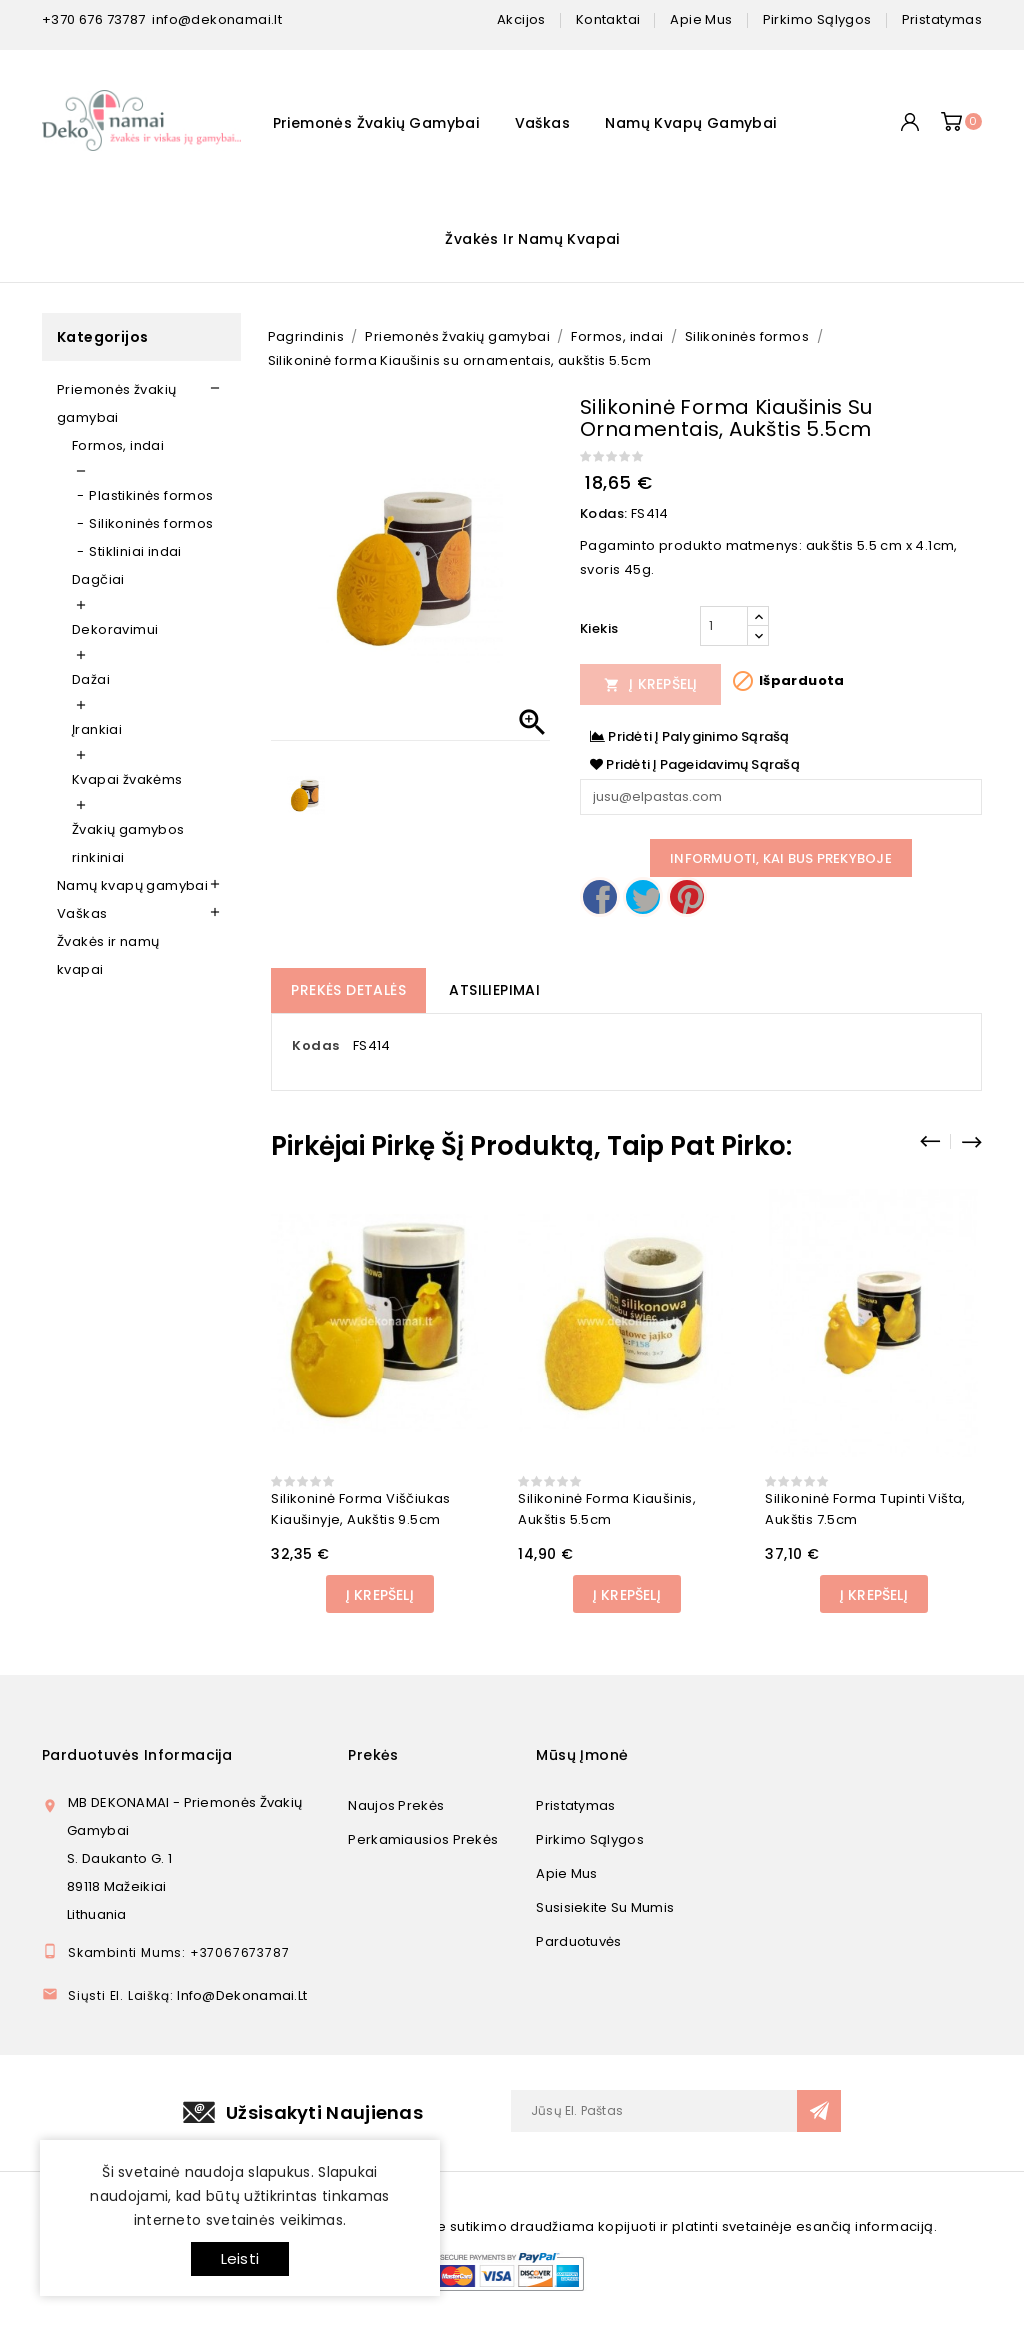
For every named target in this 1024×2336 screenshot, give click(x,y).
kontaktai (608, 19)
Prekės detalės (348, 990)
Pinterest (687, 897)
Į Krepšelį (651, 684)
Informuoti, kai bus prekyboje (781, 858)
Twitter (643, 897)
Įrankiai (97, 729)
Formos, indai (118, 445)
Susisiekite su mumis (605, 1907)
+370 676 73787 (94, 19)
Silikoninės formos (151, 523)
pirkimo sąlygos (817, 19)
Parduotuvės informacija (137, 1755)
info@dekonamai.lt (217, 19)
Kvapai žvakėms (127, 779)
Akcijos (521, 19)
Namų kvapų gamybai (690, 123)
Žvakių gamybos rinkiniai (128, 843)
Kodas (315, 1045)
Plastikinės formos (151, 495)
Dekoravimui (115, 629)
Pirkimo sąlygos (590, 1839)
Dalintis (600, 897)
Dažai (91, 679)
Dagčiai (98, 579)
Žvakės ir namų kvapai (532, 239)
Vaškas (542, 123)
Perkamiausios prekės (423, 1839)
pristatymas (942, 19)
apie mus (701, 19)
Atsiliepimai (494, 990)
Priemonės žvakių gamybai (376, 123)
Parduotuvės (578, 1941)
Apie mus (566, 1873)
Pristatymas (575, 1805)
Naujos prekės (396, 1805)
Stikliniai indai (135, 551)
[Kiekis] (724, 626)
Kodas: (603, 513)
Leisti (240, 2258)
